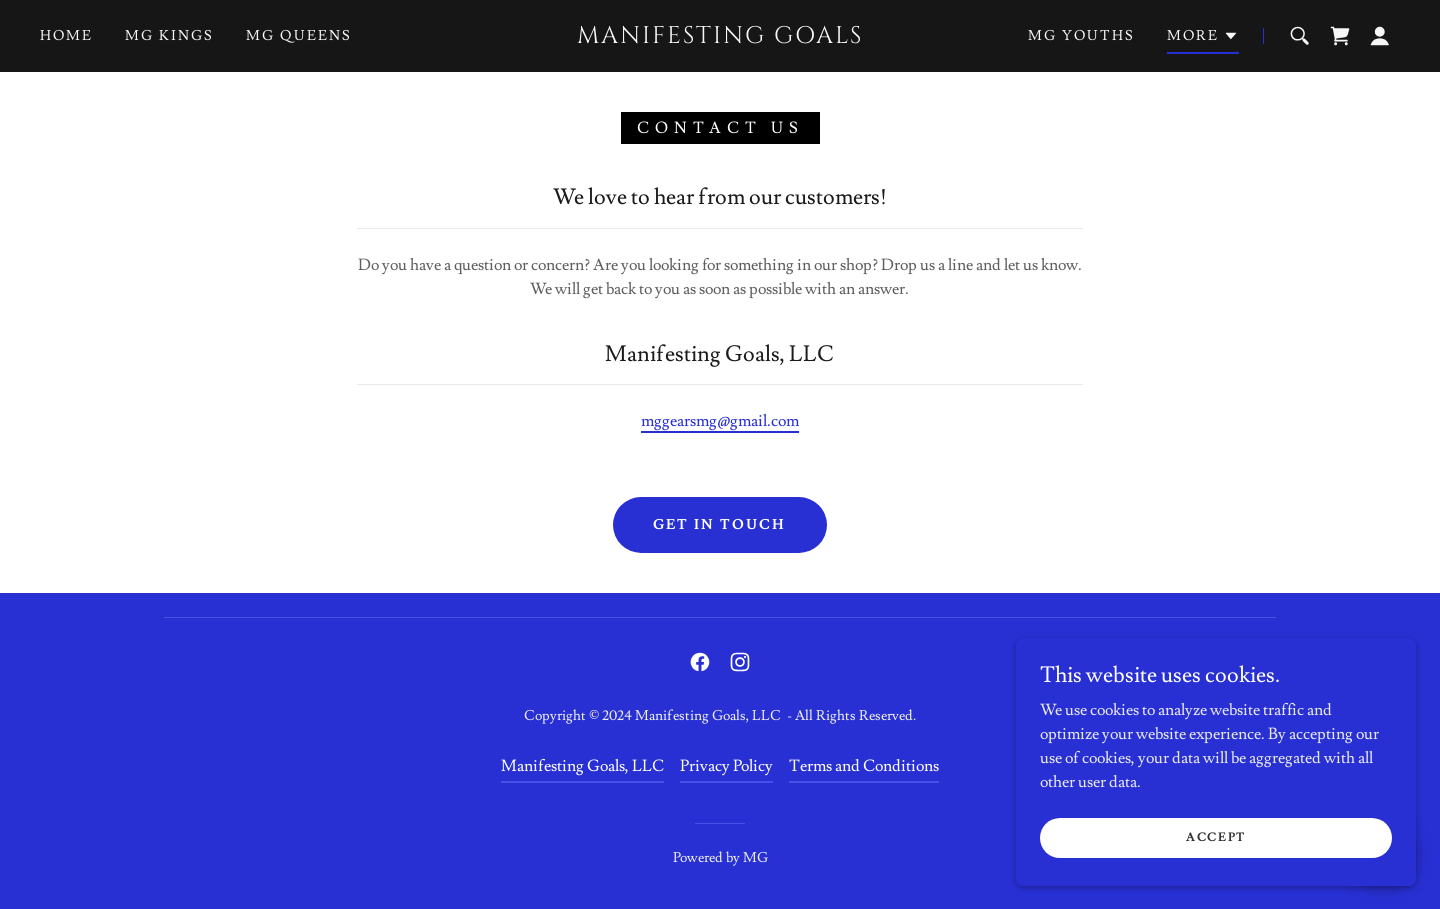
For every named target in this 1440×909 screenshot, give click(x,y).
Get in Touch (719, 525)
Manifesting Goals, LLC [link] (582, 766)
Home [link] (66, 36)
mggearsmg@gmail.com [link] (720, 421)
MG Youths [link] (1081, 36)
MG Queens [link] (299, 36)
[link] (719, 38)
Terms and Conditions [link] (864, 766)
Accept (1216, 837)
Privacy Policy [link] (726, 766)
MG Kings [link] (169, 36)
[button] (1203, 39)
